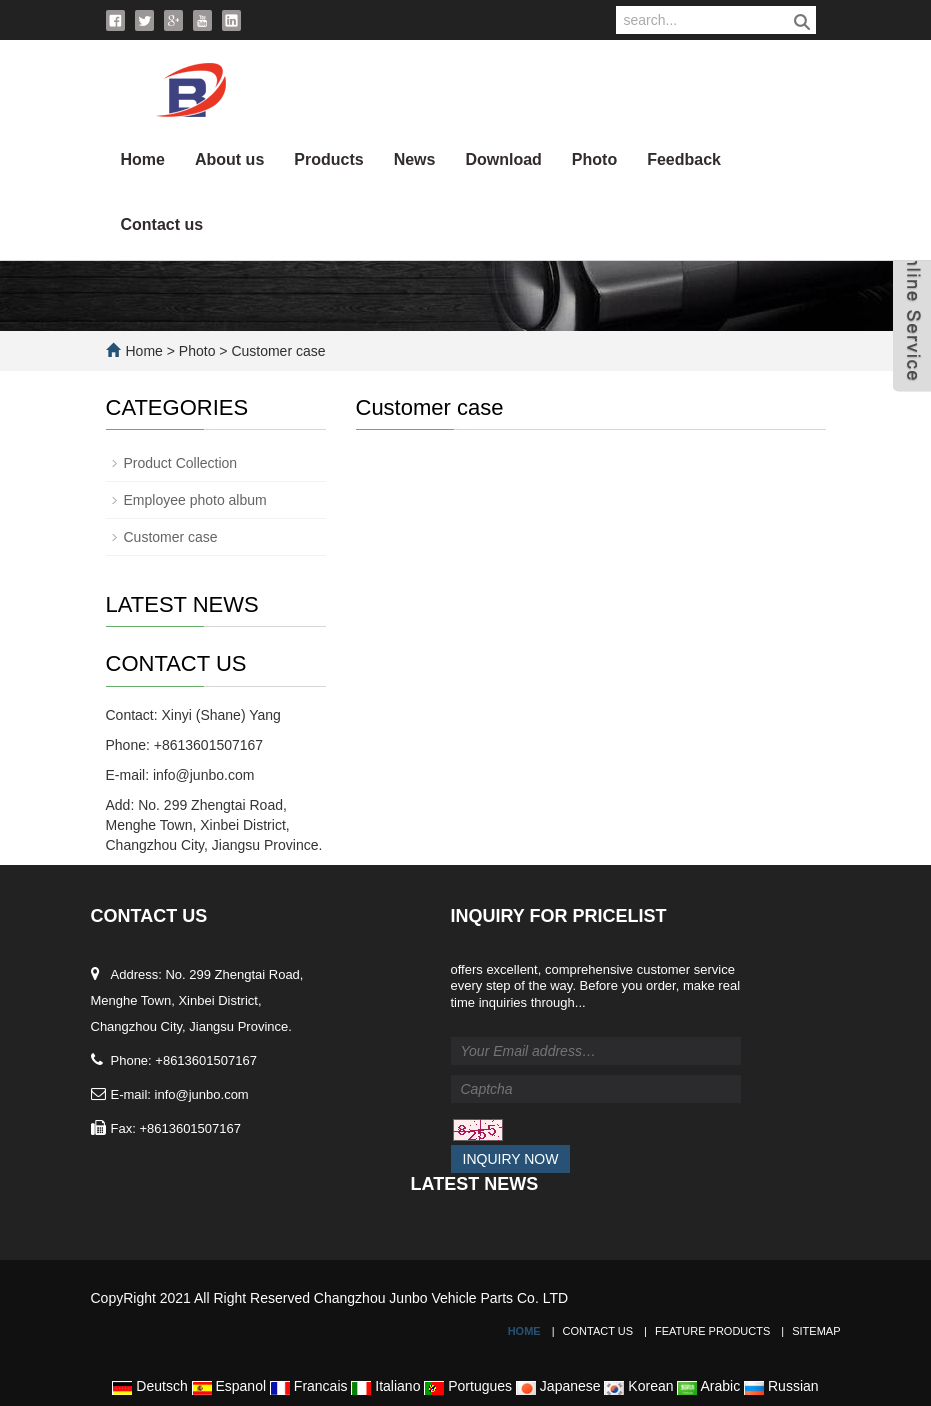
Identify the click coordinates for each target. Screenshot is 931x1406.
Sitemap (816, 1331)
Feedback (684, 159)
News (415, 159)
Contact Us (598, 1331)
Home (143, 159)
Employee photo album (195, 500)
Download (503, 159)
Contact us (162, 224)
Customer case (277, 351)
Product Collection (181, 463)
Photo (594, 159)
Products (328, 159)
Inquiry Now (511, 1159)
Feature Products (712, 1331)
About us (229, 159)
